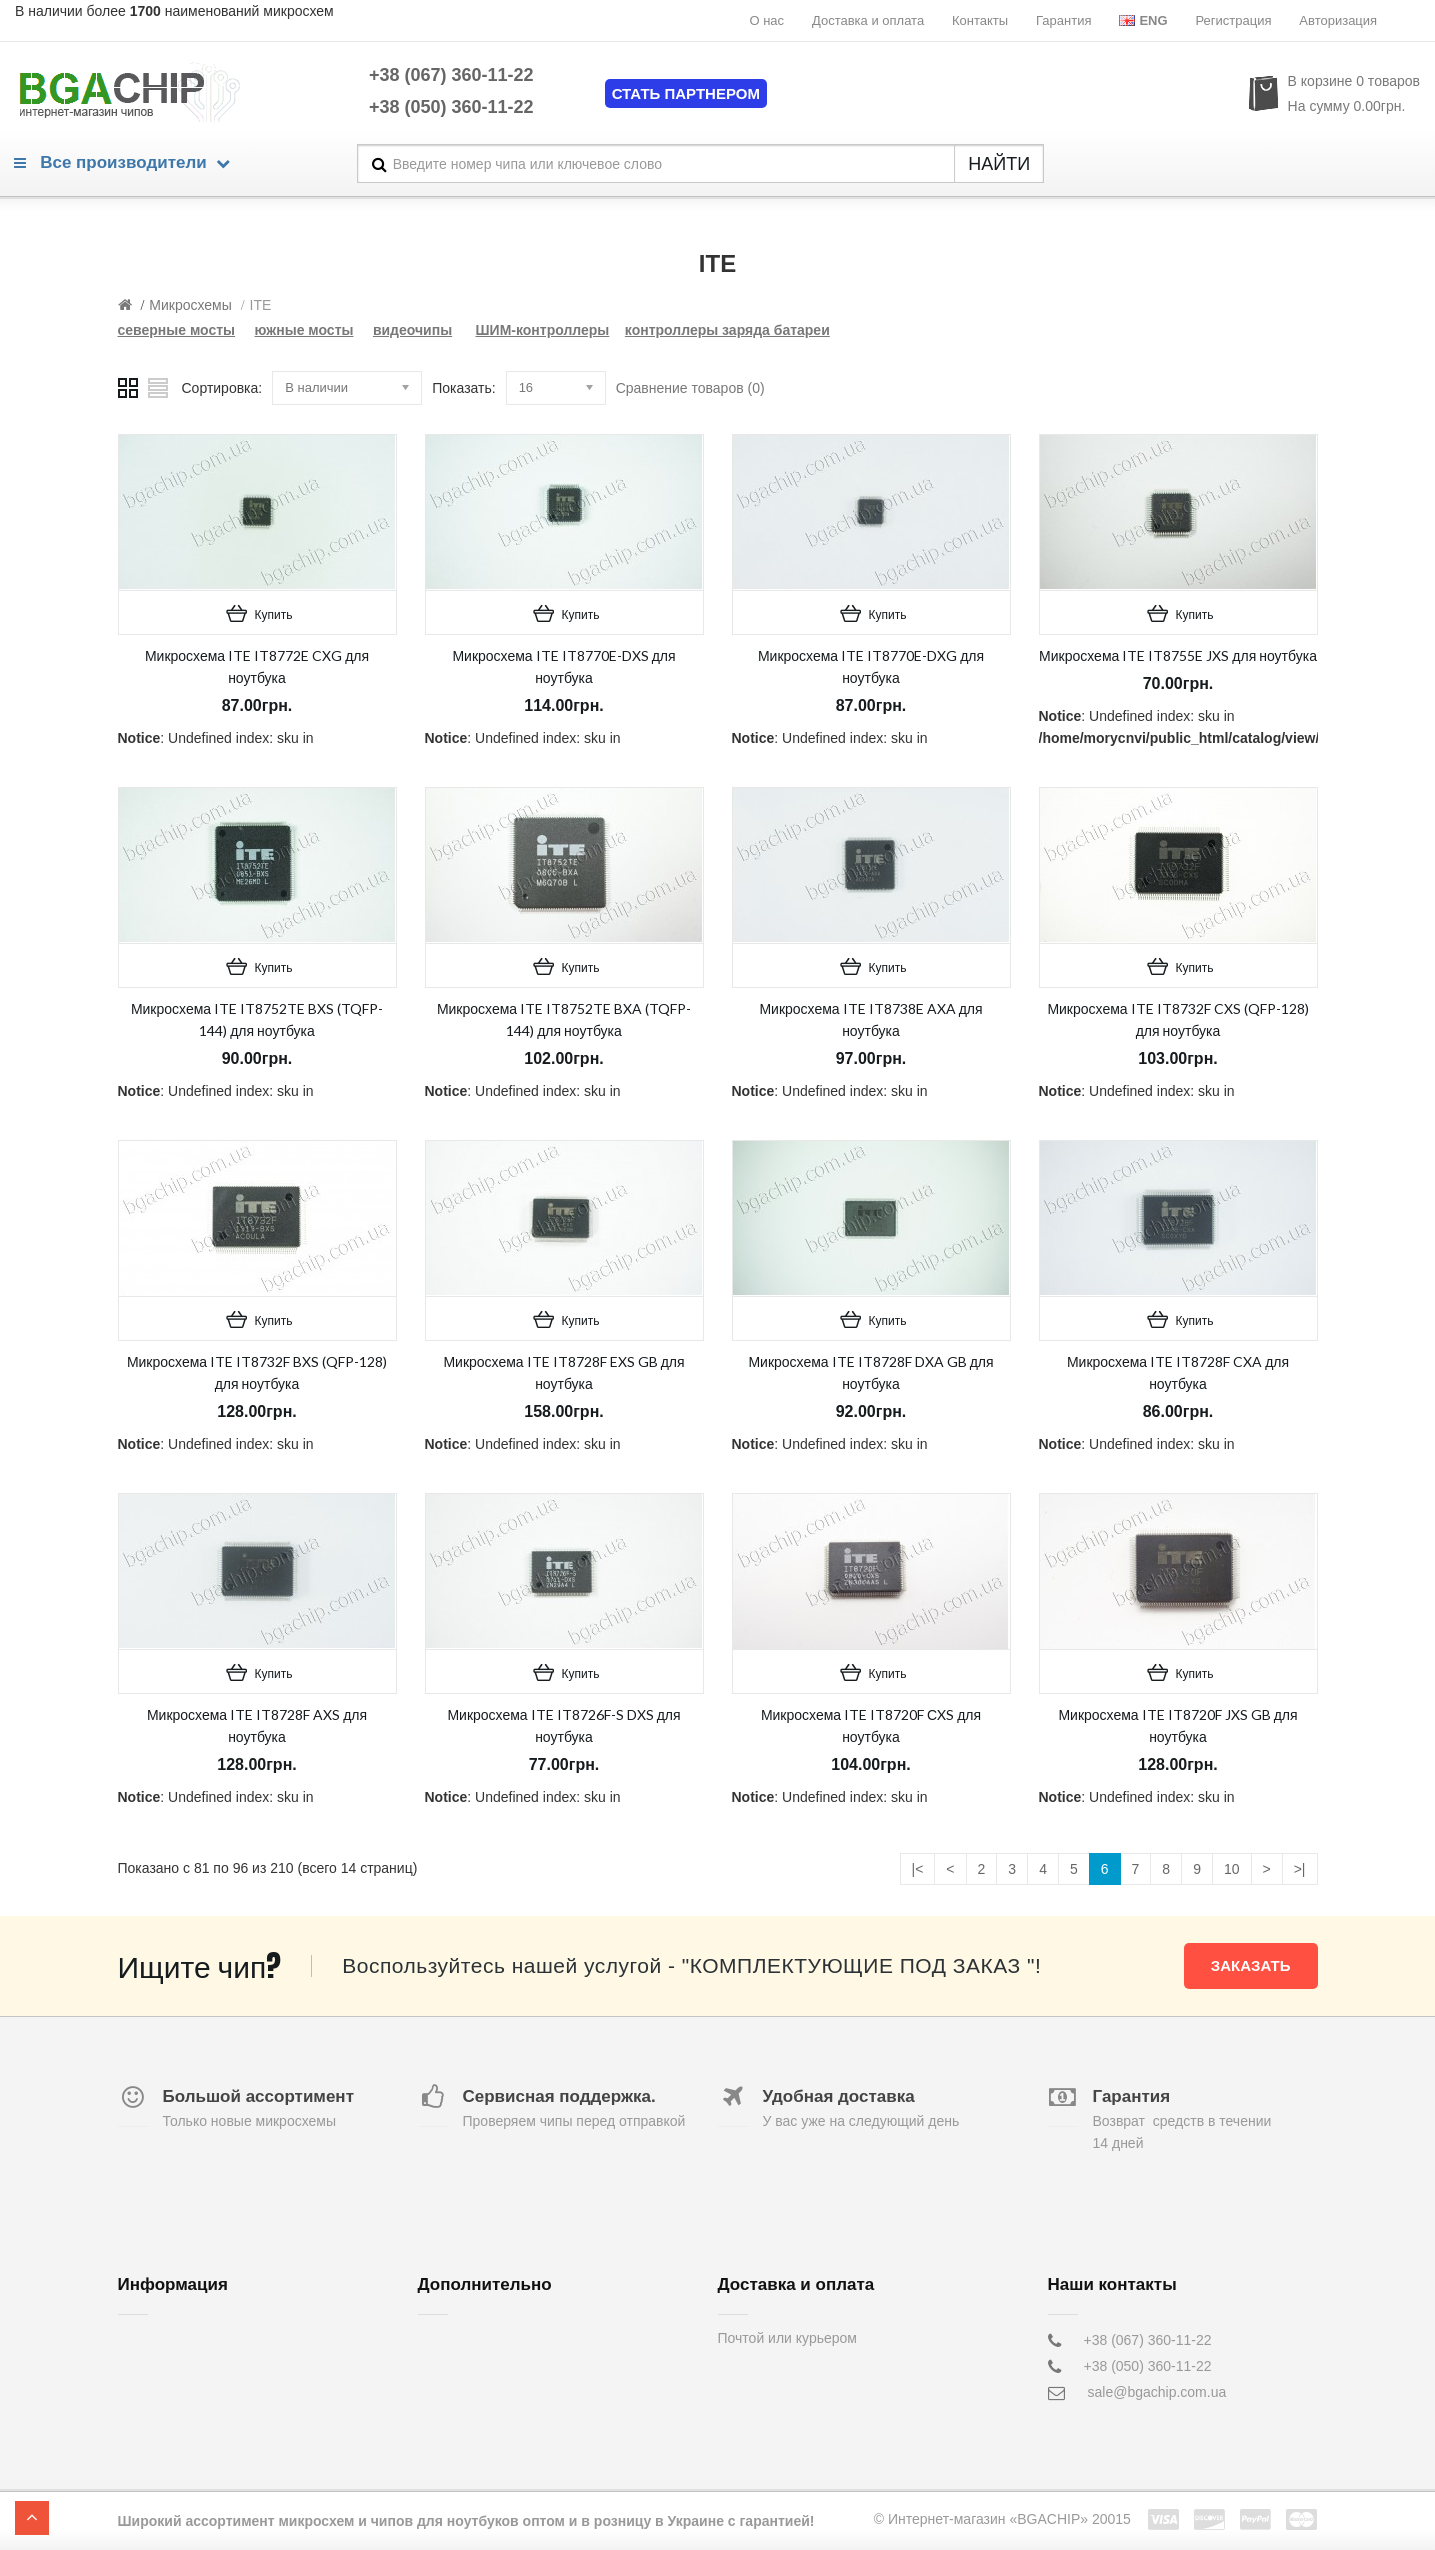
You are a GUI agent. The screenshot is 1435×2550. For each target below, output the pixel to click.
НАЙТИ (999, 164)
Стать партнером (686, 93)
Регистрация (1233, 20)
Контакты (980, 20)
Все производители (122, 162)
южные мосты (304, 330)
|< (918, 1869)
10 (1232, 1869)
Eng (1143, 20)
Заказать (1251, 1965)
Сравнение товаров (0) (690, 388)
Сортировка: (222, 388)
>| (1300, 1869)
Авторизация (1338, 20)
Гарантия (1063, 20)
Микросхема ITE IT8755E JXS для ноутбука (1178, 655)
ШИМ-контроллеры (543, 330)
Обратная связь (469, 2340)
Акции (437, 2392)
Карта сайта (457, 2418)
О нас (766, 20)
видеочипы (412, 330)
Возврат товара (468, 2366)
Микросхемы (190, 305)
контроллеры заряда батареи (727, 330)
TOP (32, 2518)
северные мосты (177, 330)
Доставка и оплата (868, 20)
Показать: (463, 388)
